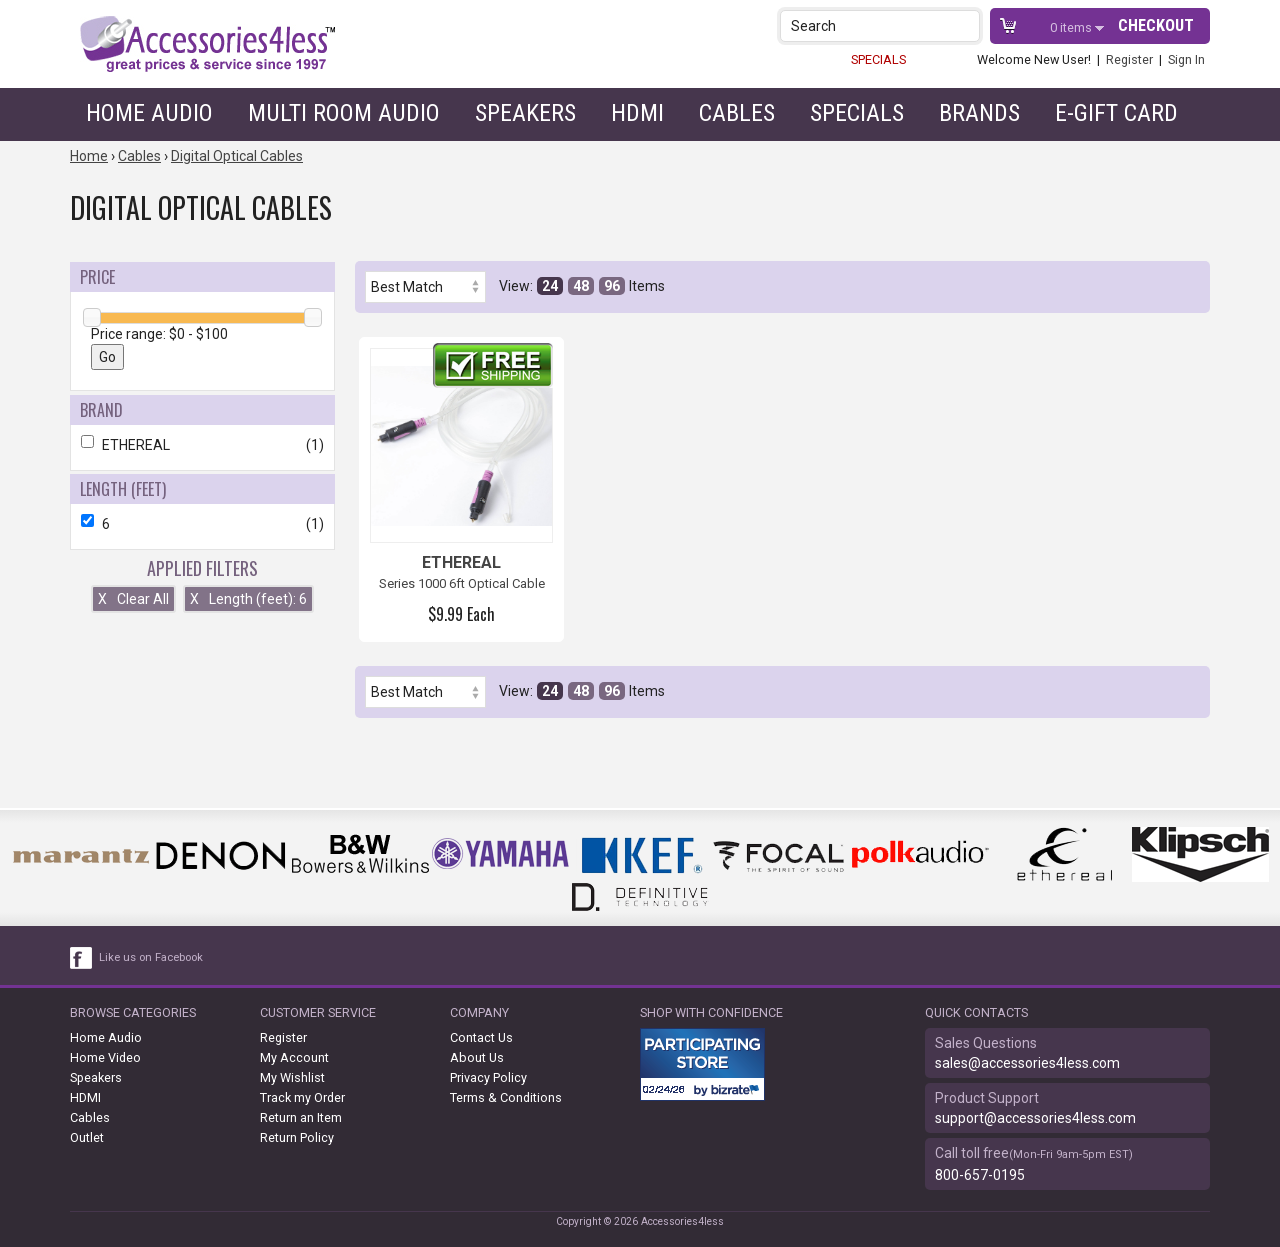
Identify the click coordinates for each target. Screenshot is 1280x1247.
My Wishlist (292, 1077)
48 (581, 286)
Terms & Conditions (506, 1097)
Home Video (105, 1057)
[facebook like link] (82, 958)
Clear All (133, 599)
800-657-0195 (980, 1175)
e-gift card (1116, 113)
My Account (294, 1057)
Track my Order (302, 1097)
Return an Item (301, 1117)
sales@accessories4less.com (1027, 1063)
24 (550, 286)
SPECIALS (878, 59)
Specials (857, 113)
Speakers (525, 113)
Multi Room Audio (344, 113)
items (1072, 27)
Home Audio (149, 113)
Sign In (1186, 59)
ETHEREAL (202, 445)
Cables (737, 113)
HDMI (637, 113)
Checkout (1156, 25)
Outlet (87, 1137)
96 (612, 286)
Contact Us (481, 1037)
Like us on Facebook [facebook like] (151, 957)
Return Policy (297, 1137)
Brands (979, 113)
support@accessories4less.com (1035, 1118)
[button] (966, 25)
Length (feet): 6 (248, 599)
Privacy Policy (488, 1077)
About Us (477, 1057)
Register (1129, 59)
